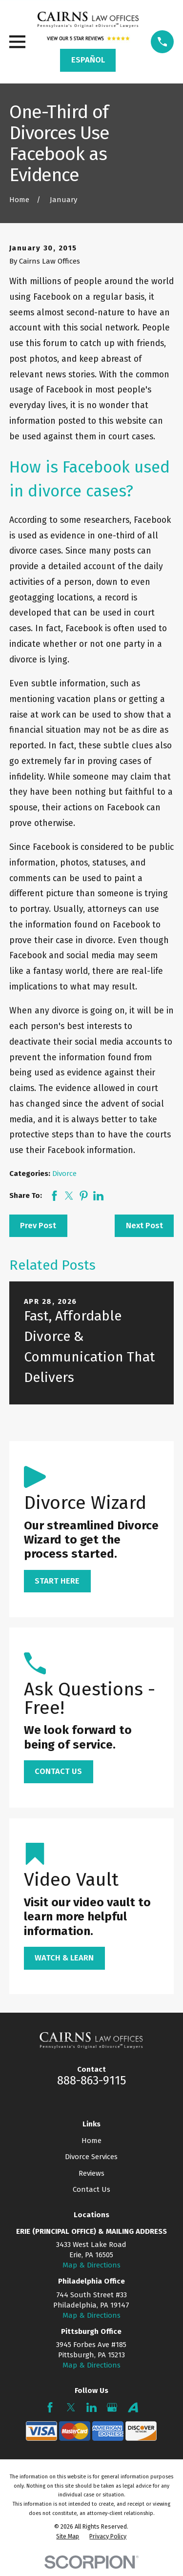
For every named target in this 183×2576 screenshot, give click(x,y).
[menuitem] (67, 2536)
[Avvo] (133, 2407)
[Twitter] (71, 2407)
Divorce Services (91, 2156)
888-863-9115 (91, 2080)
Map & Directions (91, 2265)
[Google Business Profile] (112, 2407)
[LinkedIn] (91, 2407)
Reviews (91, 2173)
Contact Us (91, 2189)
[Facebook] (50, 2407)
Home (91, 2140)
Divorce (64, 1173)
